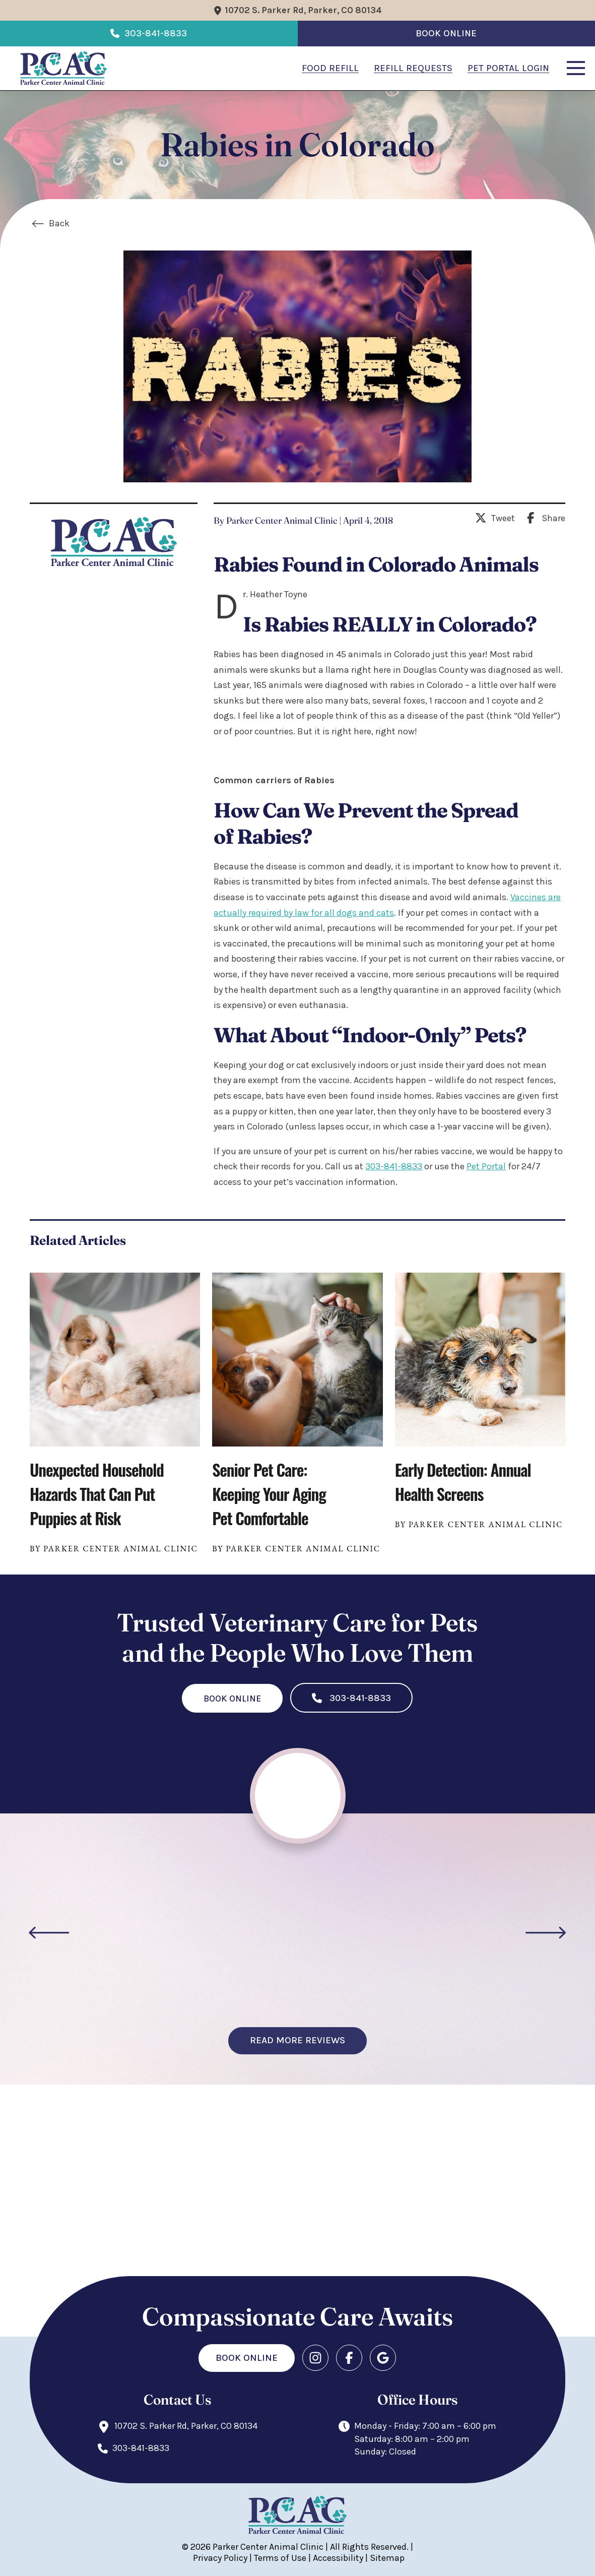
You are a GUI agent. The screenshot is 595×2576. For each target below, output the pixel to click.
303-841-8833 (393, 1166)
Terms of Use (280, 2557)
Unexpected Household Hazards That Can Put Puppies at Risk (97, 1494)
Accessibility (338, 2557)
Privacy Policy (220, 2557)
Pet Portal (486, 1166)
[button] (576, 68)
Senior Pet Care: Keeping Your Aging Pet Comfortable (268, 1494)
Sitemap (387, 2557)
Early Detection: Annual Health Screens (463, 1481)
